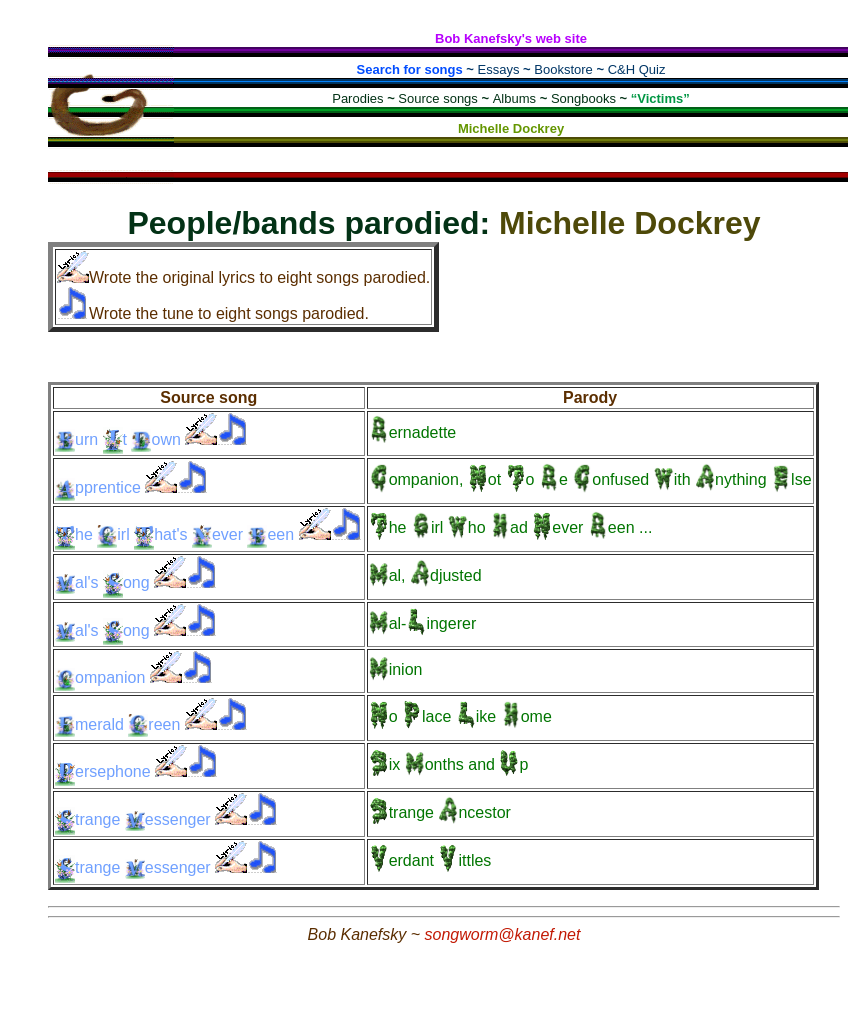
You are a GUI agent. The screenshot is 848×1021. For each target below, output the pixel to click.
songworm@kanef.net (503, 934)
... (511, 527)
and (449, 764)
